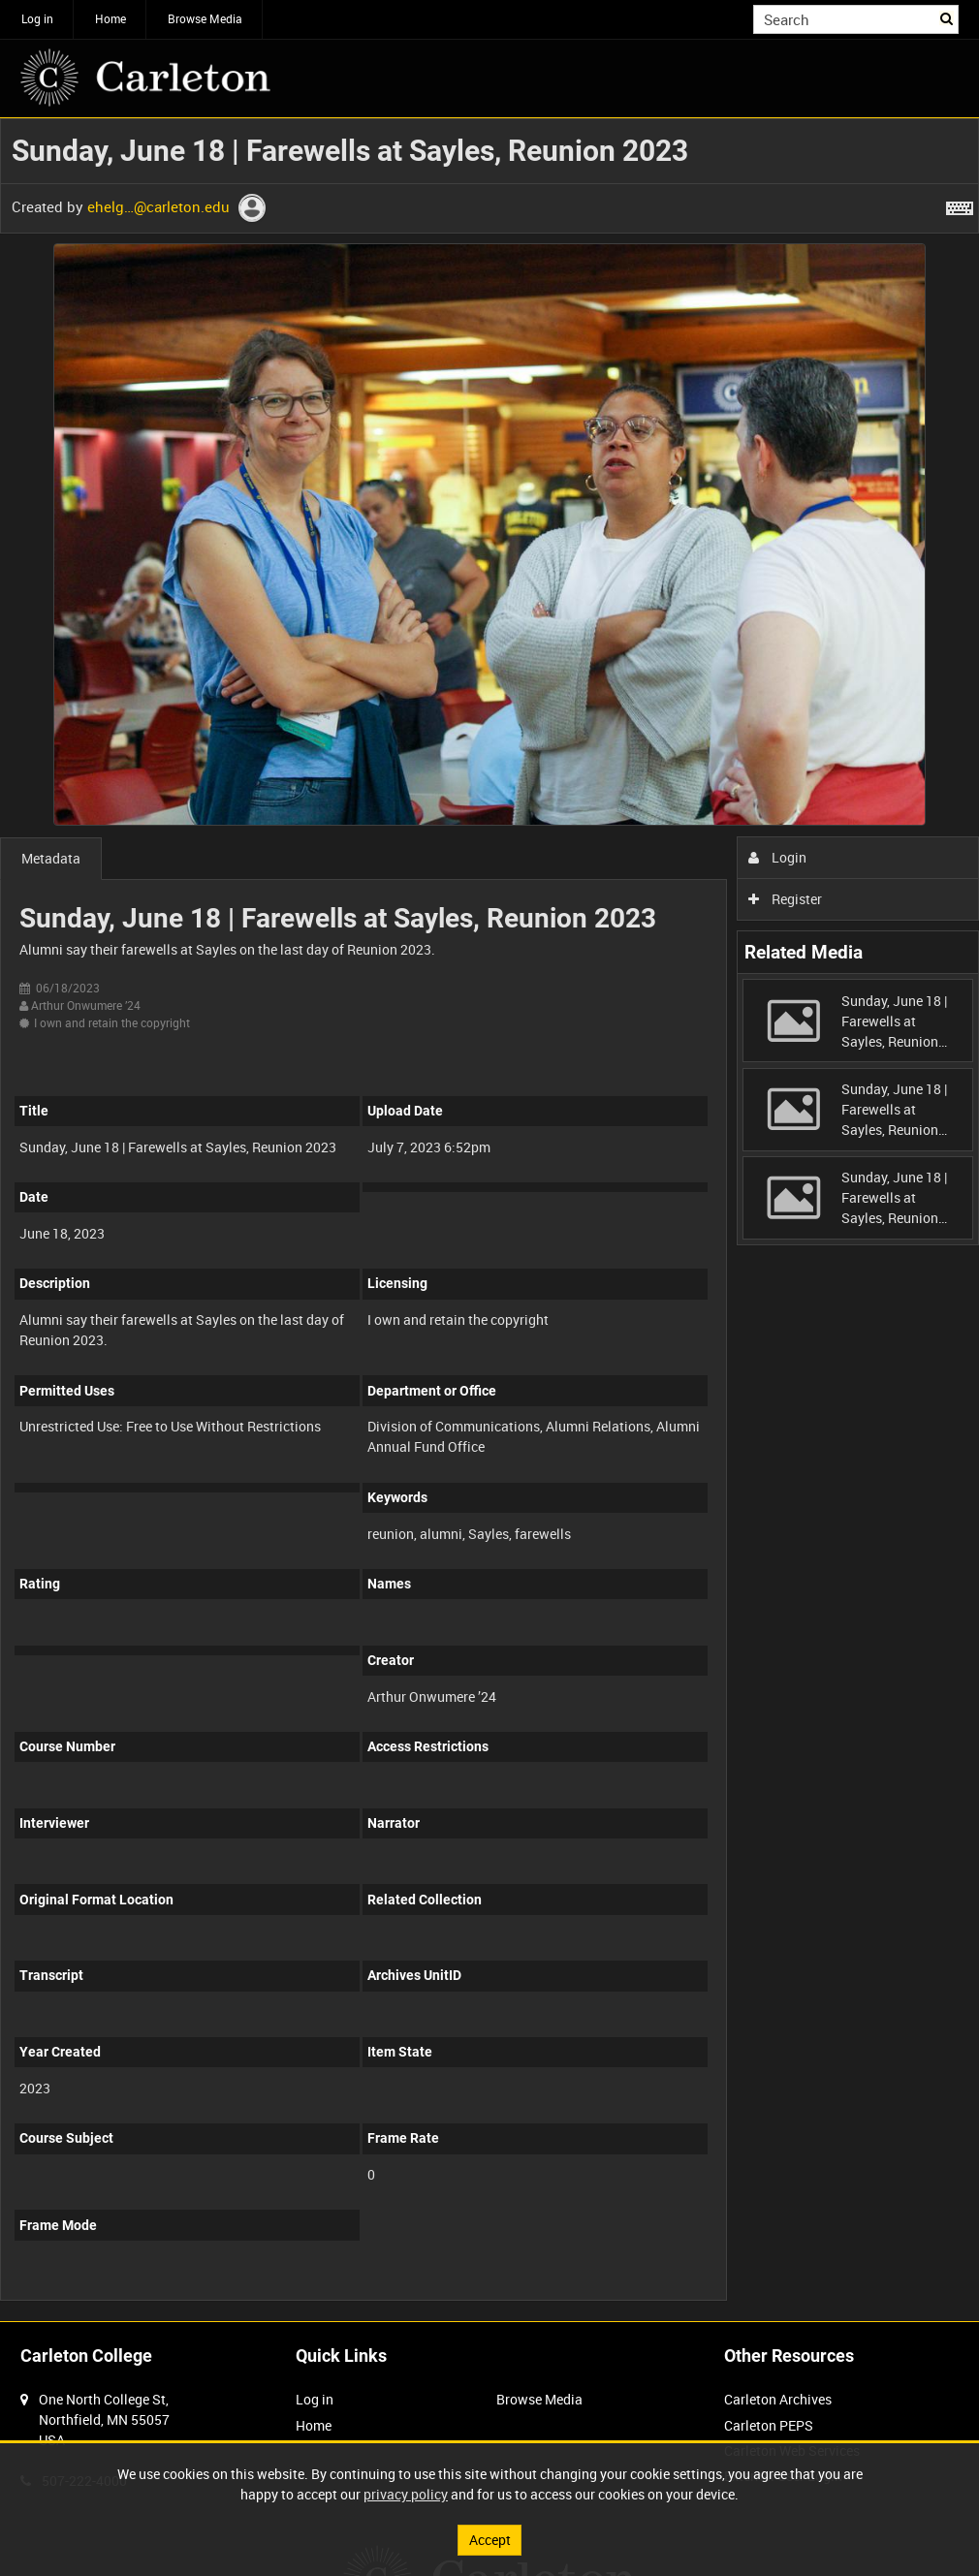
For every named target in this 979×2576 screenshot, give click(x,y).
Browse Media (205, 18)
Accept (490, 2539)
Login (777, 857)
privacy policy (405, 2494)
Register (785, 899)
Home (110, 18)
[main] (489, 1219)
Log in (37, 18)
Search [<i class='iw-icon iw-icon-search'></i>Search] (947, 17)
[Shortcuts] (959, 204)
